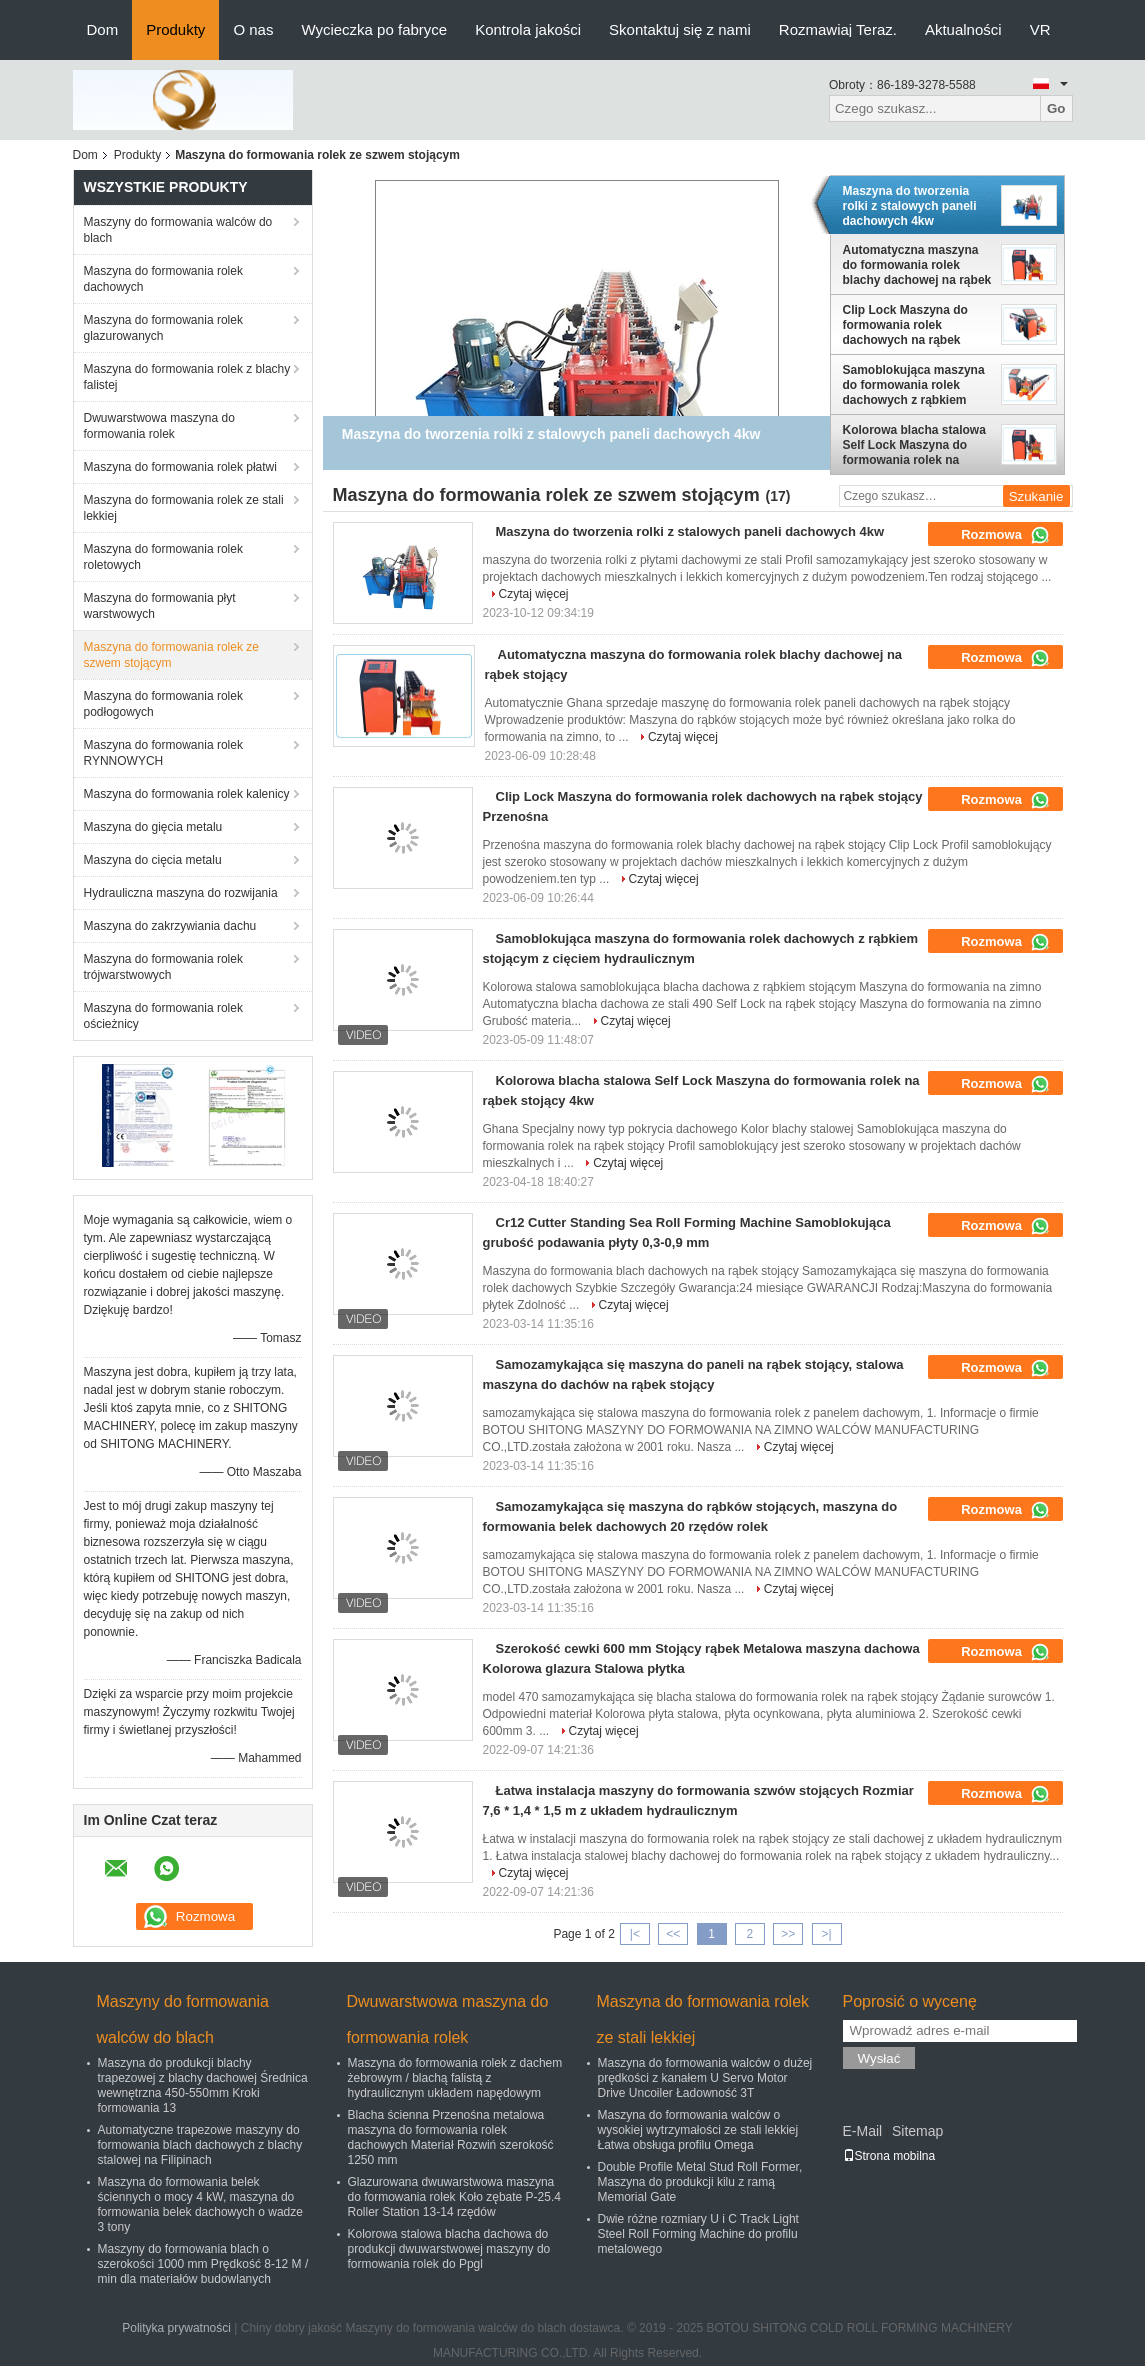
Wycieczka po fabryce (374, 29)
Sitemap (917, 2131)
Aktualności (963, 29)
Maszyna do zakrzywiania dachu (170, 926)
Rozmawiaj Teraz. (838, 29)
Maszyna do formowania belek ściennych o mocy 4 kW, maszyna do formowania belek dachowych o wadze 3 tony (200, 2204)
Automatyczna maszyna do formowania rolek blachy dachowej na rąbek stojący (917, 265)
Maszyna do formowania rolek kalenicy (187, 794)
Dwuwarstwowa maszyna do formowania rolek (159, 426)
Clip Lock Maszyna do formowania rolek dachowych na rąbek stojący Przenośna (905, 325)
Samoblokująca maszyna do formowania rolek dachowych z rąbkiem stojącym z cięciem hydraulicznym (914, 385)
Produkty (175, 29)
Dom (103, 29)
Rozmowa (1005, 535)
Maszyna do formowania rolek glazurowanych (163, 328)
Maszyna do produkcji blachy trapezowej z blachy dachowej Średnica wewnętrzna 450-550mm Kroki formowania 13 (203, 2085)
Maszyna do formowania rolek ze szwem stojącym (171, 655)
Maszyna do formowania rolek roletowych (163, 557)
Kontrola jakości (528, 29)
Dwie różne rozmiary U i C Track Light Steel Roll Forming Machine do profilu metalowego (698, 2234)
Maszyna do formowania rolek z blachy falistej (187, 377)
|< (635, 1934)
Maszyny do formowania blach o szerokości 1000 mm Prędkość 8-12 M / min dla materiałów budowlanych (203, 2264)
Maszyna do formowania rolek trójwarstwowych (163, 967)
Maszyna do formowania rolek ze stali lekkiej (184, 508)
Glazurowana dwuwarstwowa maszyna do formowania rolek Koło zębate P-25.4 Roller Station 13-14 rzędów (454, 2197)
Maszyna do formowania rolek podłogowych (163, 704)
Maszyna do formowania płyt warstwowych (160, 606)
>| (826, 1934)
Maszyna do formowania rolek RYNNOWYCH (163, 753)
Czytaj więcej (534, 594)
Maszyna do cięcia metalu (153, 860)
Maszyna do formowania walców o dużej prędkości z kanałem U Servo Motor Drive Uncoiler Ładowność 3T (705, 2078)
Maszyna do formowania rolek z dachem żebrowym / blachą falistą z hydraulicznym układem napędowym (455, 2078)
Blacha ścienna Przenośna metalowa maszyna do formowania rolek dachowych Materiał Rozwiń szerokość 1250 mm (451, 2137)
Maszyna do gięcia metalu (153, 827)
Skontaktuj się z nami (680, 29)
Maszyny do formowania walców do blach (178, 230)
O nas (253, 29)
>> (788, 1934)
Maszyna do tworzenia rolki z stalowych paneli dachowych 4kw (910, 206)
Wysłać (879, 2058)
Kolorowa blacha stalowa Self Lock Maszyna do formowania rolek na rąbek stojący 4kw (914, 445)
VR (1040, 29)
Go (1056, 108)
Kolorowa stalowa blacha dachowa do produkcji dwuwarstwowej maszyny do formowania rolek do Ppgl (449, 2249)
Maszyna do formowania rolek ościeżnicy (163, 1016)
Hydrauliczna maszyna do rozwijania (181, 893)
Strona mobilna (889, 2156)
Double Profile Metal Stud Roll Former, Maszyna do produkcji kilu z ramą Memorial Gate (700, 2182)
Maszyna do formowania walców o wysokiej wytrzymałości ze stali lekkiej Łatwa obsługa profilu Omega (698, 2130)
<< (673, 1934)
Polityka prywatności (176, 2328)
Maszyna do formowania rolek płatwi (180, 467)
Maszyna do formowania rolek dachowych (163, 279)
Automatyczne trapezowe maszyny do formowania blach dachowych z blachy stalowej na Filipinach (200, 2145)
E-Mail (863, 2131)
